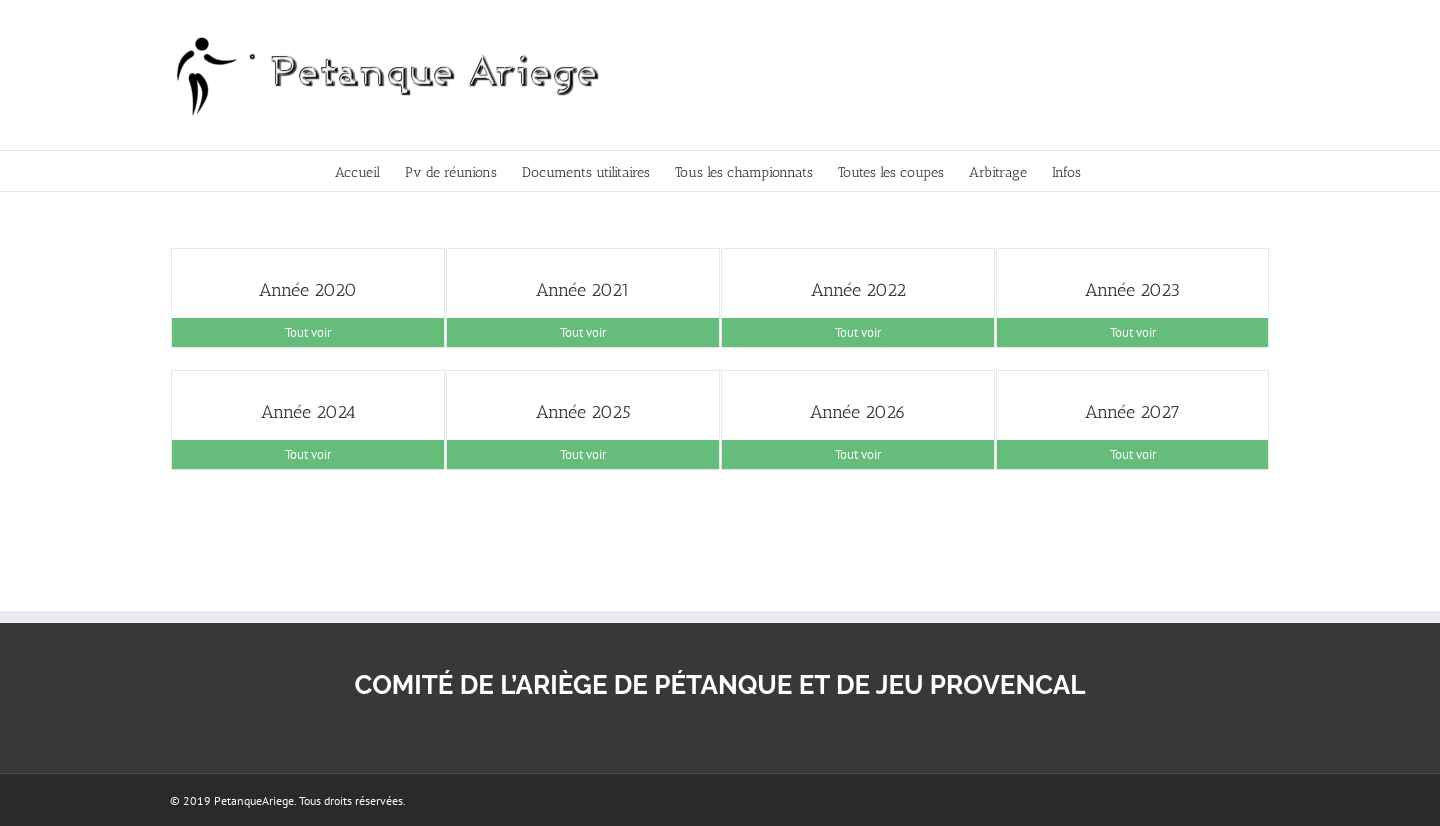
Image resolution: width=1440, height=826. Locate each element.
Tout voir (308, 332)
